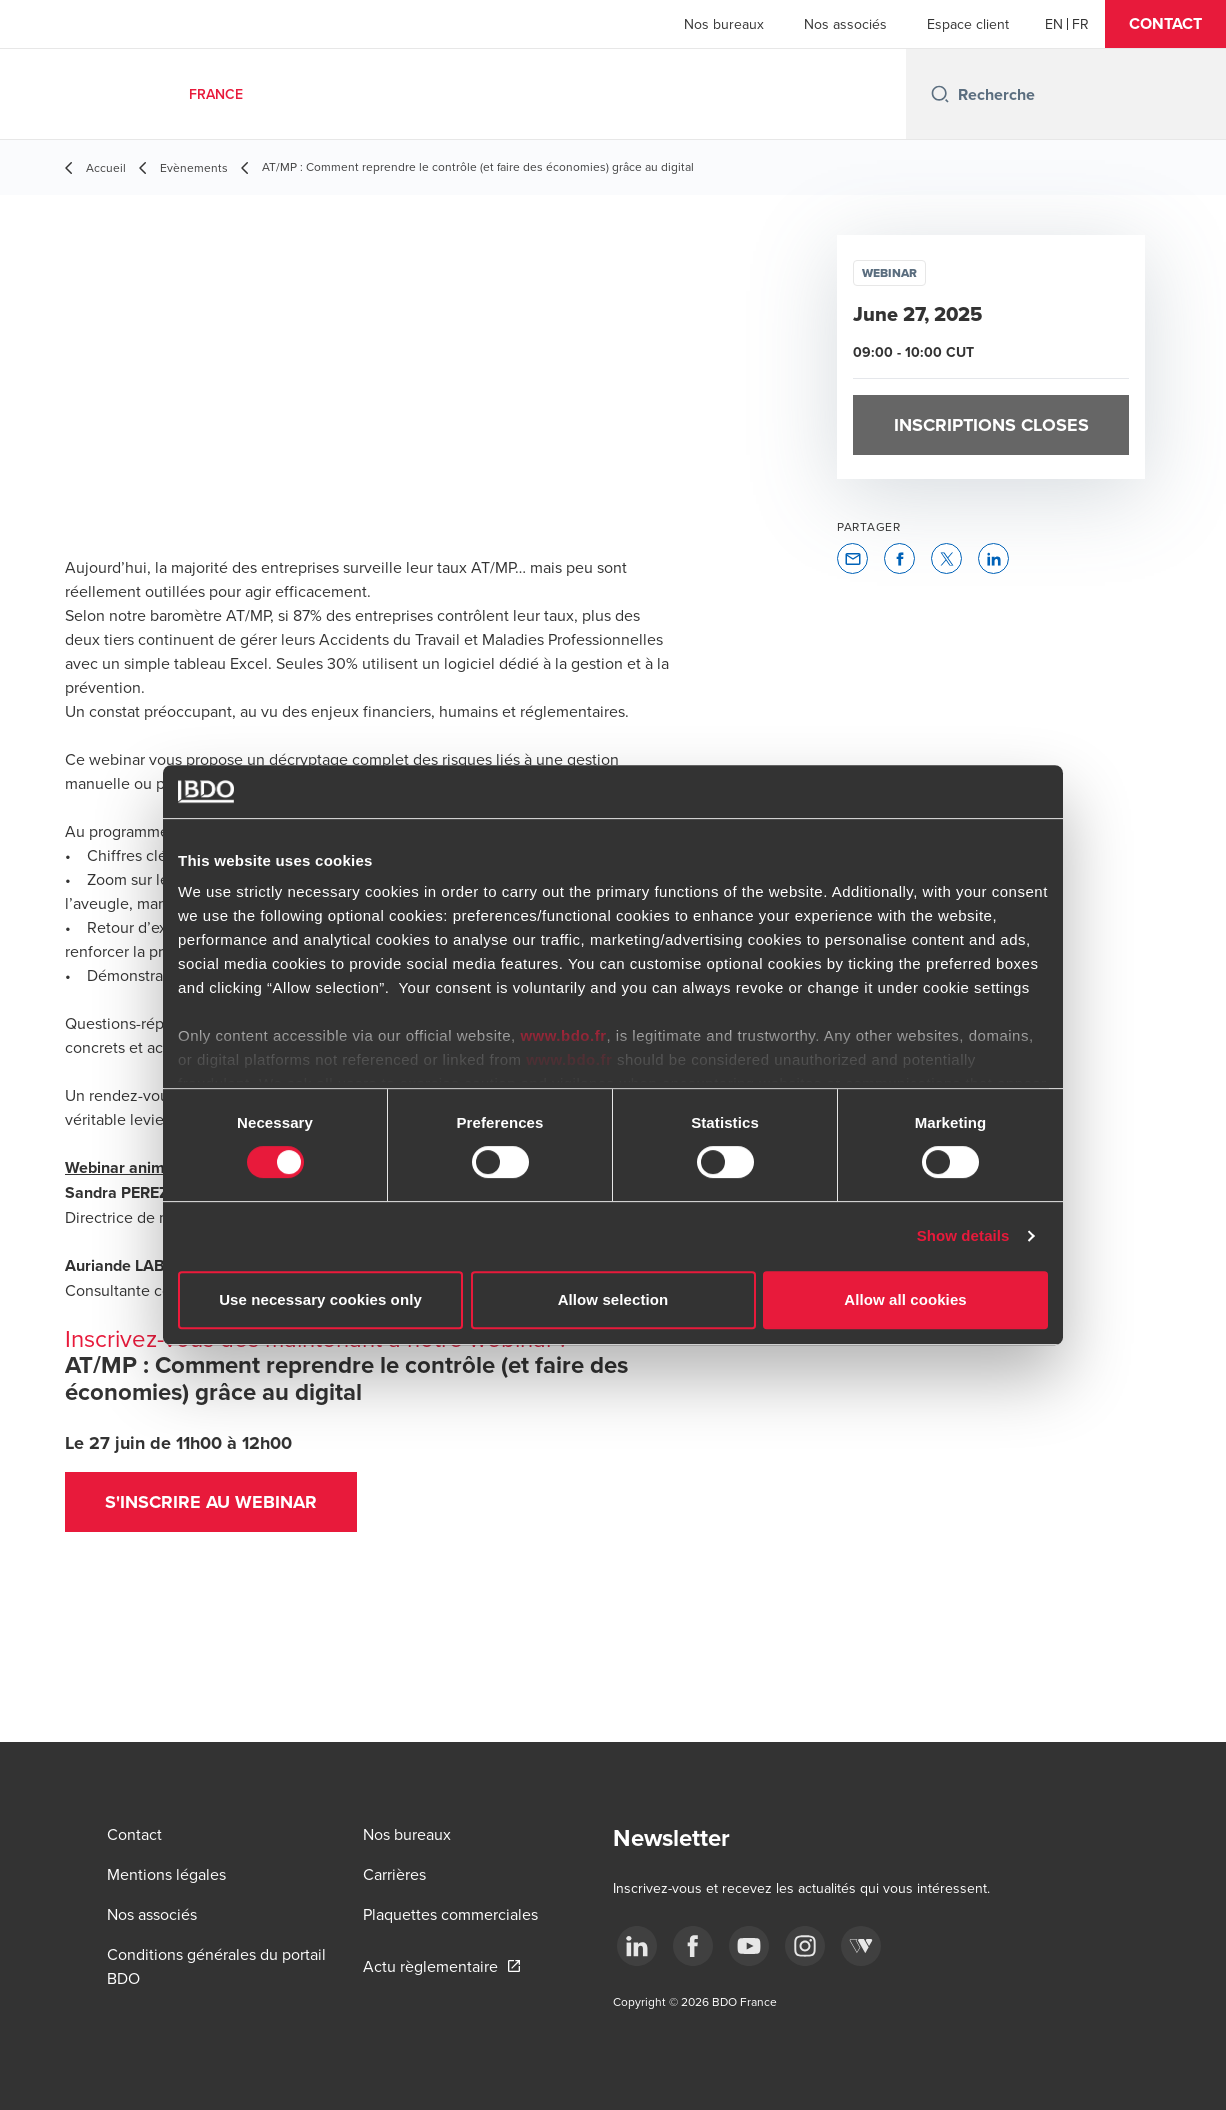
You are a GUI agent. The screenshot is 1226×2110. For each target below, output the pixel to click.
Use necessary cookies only (320, 1299)
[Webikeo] (861, 1946)
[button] (1165, 24)
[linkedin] (637, 1946)
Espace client (968, 24)
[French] (1080, 24)
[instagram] (805, 1946)
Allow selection (613, 1299)
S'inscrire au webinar (211, 1502)
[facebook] (693, 1946)
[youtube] (749, 1946)
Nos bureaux (724, 24)
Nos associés (845, 24)
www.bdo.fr (563, 1035)
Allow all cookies (905, 1299)
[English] (1054, 24)
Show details (963, 1235)
